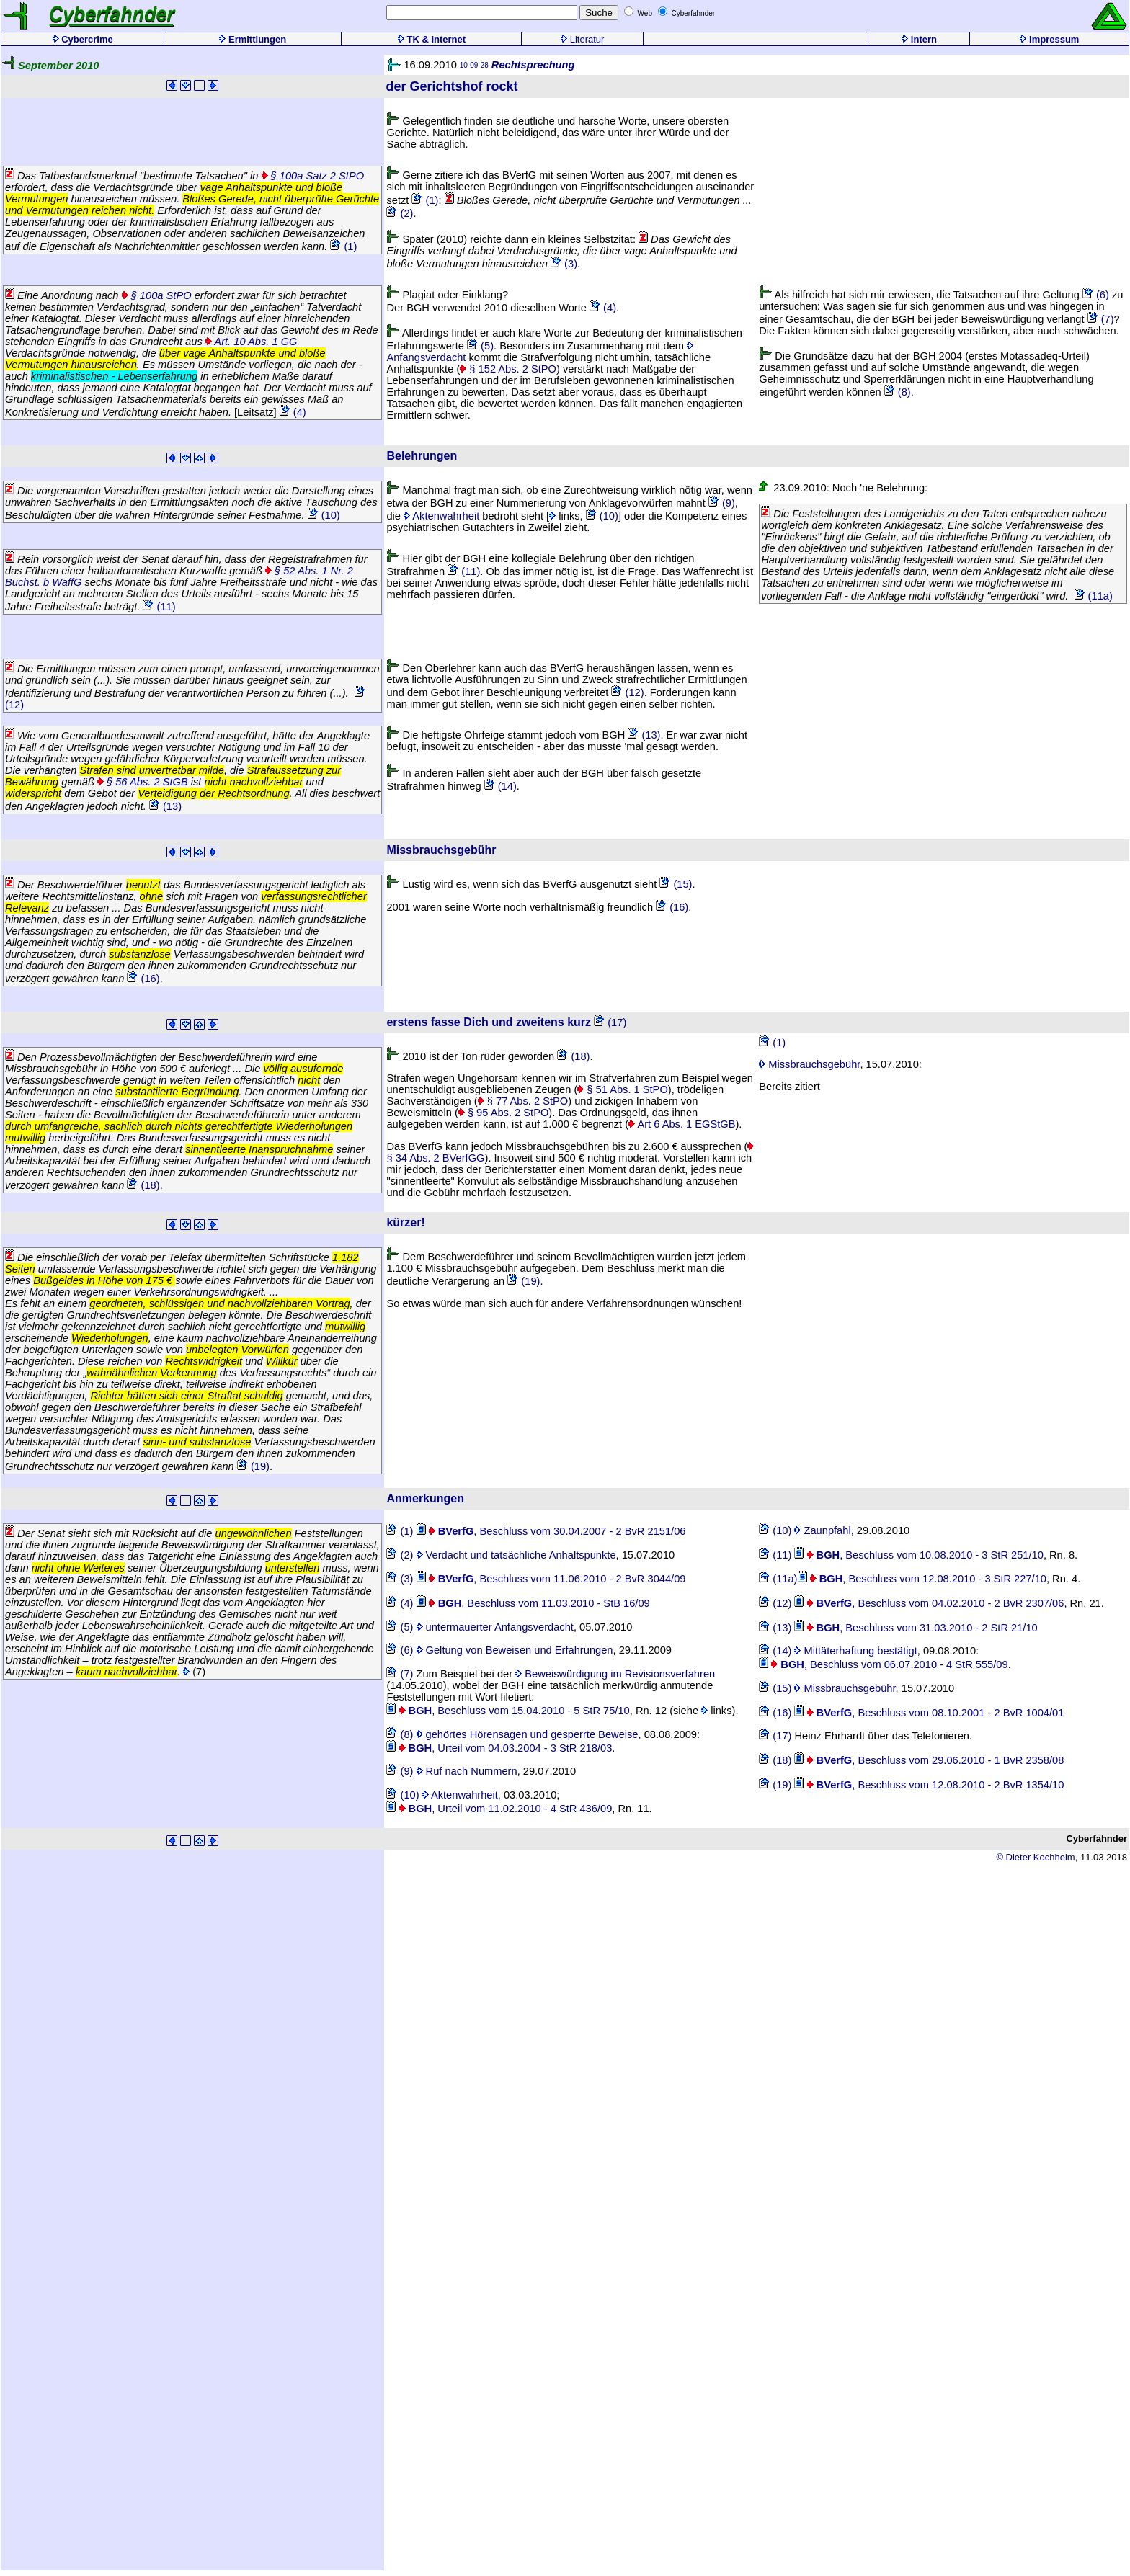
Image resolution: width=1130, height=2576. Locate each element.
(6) (1095, 294)
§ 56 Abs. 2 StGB (142, 782)
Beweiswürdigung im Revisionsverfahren (615, 1674)
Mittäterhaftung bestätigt (855, 1651)
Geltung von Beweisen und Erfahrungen (515, 1650)
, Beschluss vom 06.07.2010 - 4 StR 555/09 (883, 1664)
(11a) (1094, 596)
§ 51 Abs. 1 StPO (622, 1089)
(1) (343, 246)
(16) (143, 978)
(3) (564, 263)
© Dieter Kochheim (1035, 1857)
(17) (610, 1022)
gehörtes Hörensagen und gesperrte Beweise (528, 1734)
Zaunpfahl (822, 1530)
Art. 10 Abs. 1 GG (251, 341)
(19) (253, 1466)
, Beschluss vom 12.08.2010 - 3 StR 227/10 (922, 1579)
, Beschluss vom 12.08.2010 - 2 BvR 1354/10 (929, 1785)
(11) (159, 606)
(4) (293, 412)
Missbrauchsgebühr (809, 1064)
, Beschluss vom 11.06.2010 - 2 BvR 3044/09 (551, 1579)
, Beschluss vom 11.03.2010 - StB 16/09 (533, 1603)
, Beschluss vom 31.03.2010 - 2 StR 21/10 (915, 1628)
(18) (143, 1185)
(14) (500, 786)
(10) (324, 515)
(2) (399, 213)
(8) (897, 392)
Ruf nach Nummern (467, 1771)
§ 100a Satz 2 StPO (313, 176)
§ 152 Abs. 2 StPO (508, 369)
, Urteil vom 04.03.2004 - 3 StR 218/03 (499, 1748)
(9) (721, 503)
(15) (675, 884)
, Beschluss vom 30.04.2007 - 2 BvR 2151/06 (551, 1531)
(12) (627, 692)
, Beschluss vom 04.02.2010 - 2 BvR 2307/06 (929, 1603)
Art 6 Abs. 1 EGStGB (681, 1124)
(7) (1100, 319)
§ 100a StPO (157, 295)
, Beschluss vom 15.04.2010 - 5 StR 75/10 (507, 1710)
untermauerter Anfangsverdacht (495, 1627)
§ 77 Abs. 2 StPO (523, 1101)
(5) (480, 346)
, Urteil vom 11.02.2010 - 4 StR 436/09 (499, 1808)
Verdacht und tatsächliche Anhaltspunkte (516, 1555)
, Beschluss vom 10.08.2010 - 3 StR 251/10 (918, 1555)
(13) (165, 806)
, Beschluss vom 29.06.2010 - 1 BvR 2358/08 (929, 1760)
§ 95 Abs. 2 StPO (503, 1112)
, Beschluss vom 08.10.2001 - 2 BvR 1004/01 (929, 1713)
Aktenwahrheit (441, 516)
